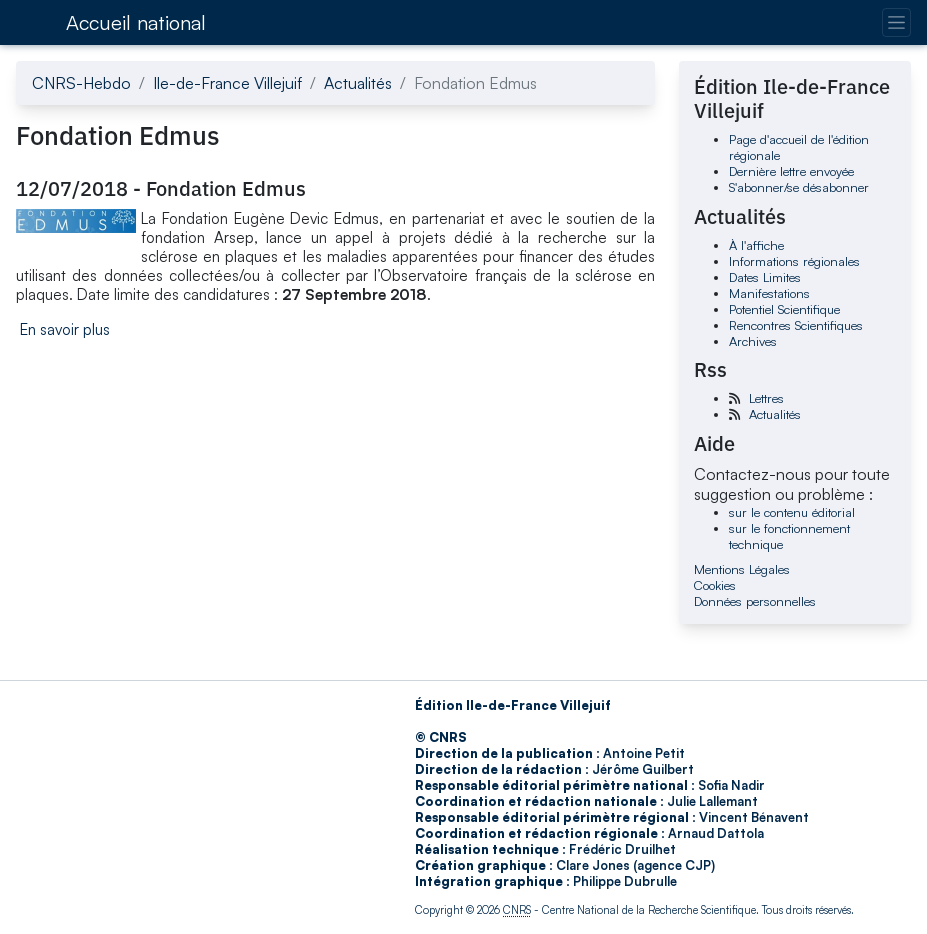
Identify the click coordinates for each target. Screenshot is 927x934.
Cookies (715, 585)
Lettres (766, 398)
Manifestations (769, 293)
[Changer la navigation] (896, 22)
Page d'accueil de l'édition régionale (799, 147)
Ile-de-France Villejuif (227, 83)
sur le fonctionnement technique (789, 536)
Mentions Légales (742, 569)
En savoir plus (65, 329)
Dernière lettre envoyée (791, 171)
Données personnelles (755, 601)
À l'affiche (756, 245)
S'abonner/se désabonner (799, 187)
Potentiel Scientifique (784, 309)
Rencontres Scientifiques (796, 325)
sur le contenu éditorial (792, 512)
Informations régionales (794, 261)
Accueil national (136, 22)
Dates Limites (765, 277)
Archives (753, 341)
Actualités (358, 83)
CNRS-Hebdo (81, 83)
